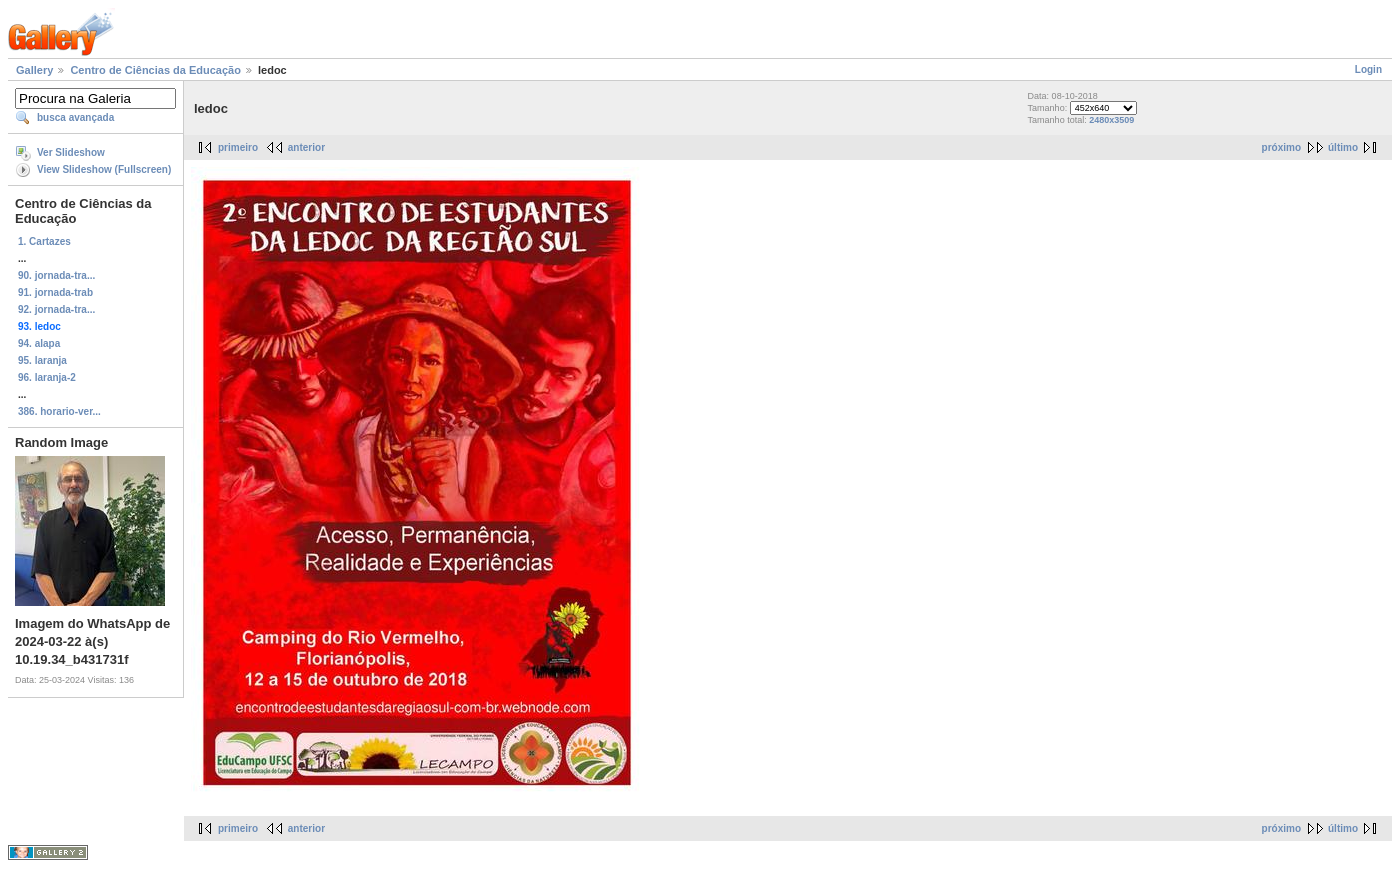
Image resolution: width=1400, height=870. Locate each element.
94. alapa (39, 343)
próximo (1281, 147)
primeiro (238, 147)
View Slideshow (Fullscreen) (104, 169)
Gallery (34, 70)
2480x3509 (1111, 120)
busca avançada (75, 117)
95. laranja (42, 360)
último (1343, 147)
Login (1368, 69)
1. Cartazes (44, 241)
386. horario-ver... (59, 411)
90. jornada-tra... (56, 275)
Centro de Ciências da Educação (155, 70)
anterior (306, 147)
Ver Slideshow (71, 152)
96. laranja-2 (47, 377)
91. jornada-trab (55, 292)
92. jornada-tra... (56, 309)
